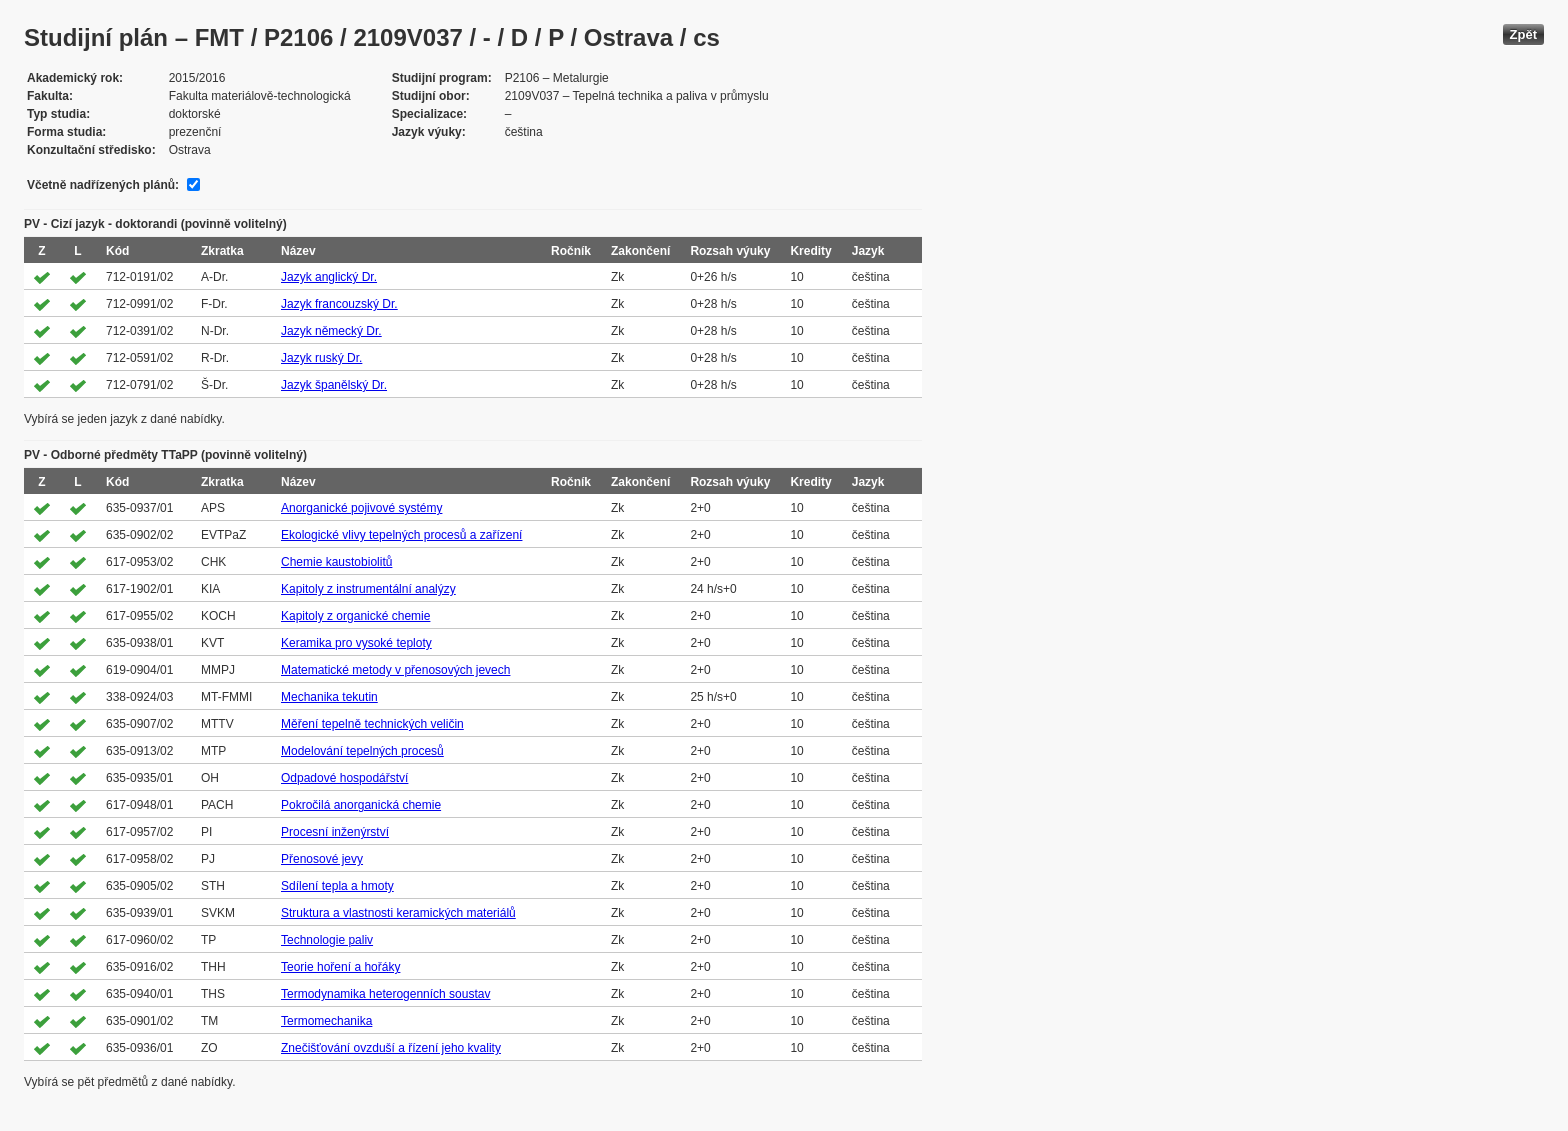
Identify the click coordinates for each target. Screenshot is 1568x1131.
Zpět (1523, 34)
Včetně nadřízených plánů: (103, 185)
